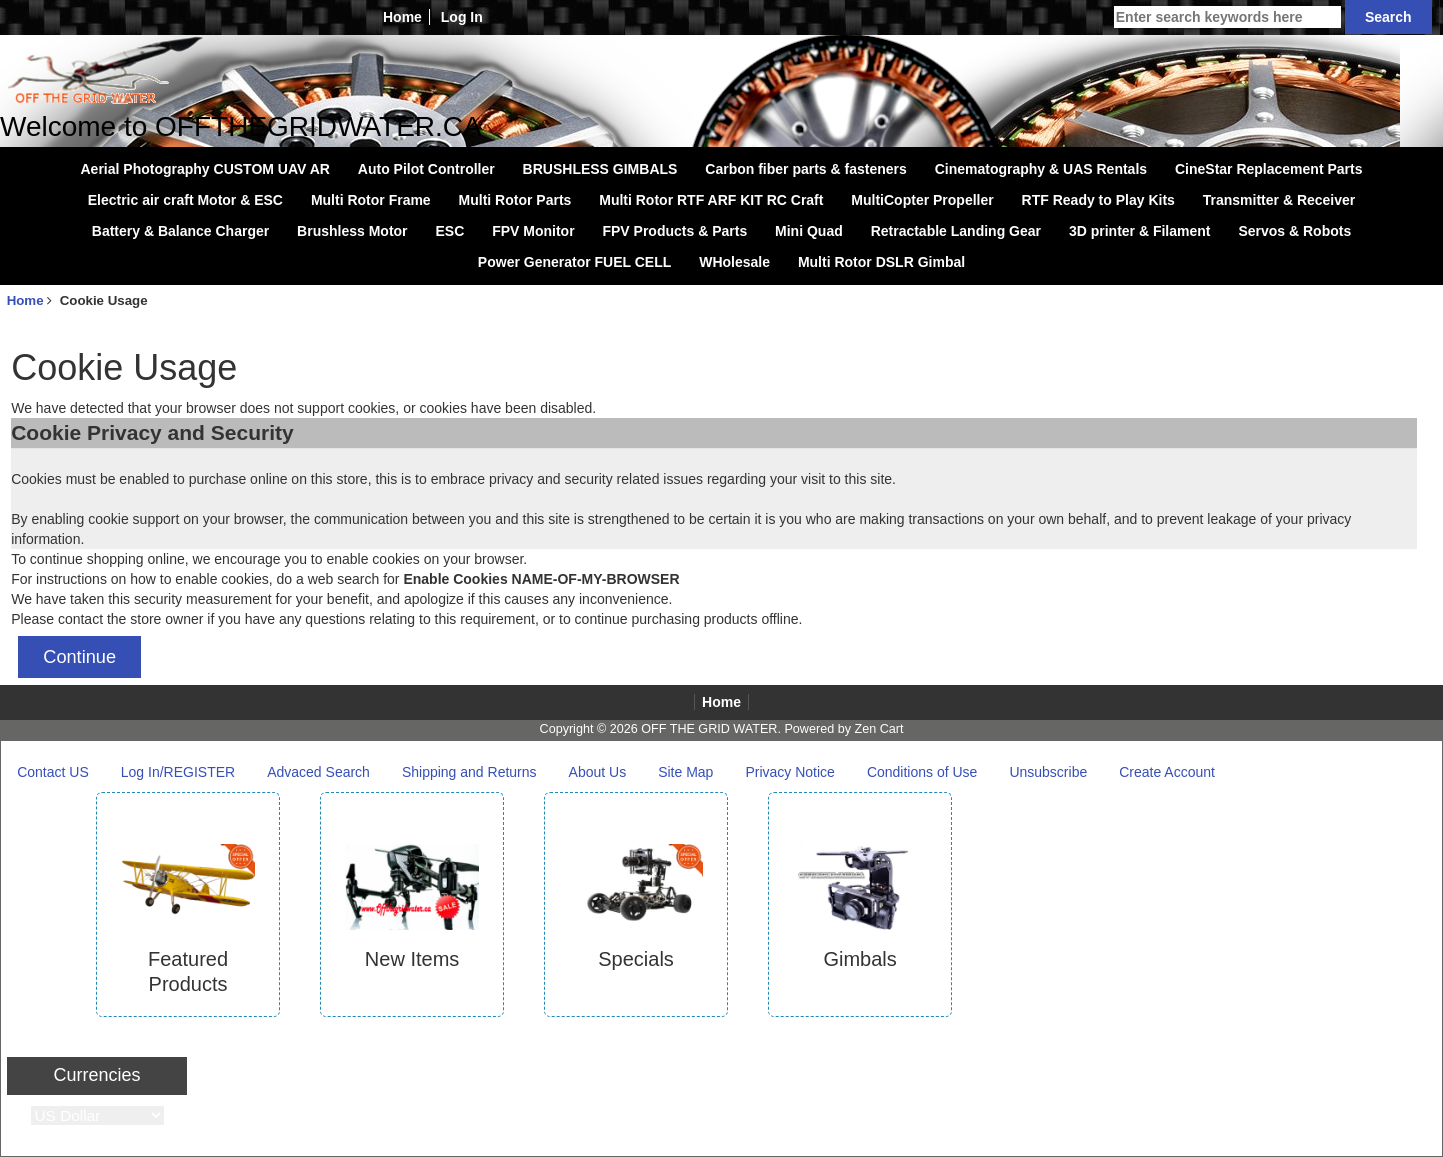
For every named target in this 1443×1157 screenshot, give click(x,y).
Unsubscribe (1048, 772)
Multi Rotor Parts (515, 200)
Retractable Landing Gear (956, 231)
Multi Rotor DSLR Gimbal (881, 262)
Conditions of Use (922, 772)
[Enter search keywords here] (1227, 17)
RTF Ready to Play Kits (1098, 200)
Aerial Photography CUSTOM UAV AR (205, 169)
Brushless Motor (352, 231)
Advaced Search (318, 772)
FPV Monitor (533, 231)
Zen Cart (878, 729)
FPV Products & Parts (674, 231)
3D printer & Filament (1140, 231)
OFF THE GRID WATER (709, 729)
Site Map (685, 772)
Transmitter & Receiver (1279, 200)
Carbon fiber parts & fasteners (806, 169)
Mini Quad (809, 231)
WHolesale (734, 262)
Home (402, 17)
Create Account (1167, 772)
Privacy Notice (789, 772)
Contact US (53, 772)
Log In (462, 17)
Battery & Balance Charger (180, 231)
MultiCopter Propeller (922, 200)
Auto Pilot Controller (426, 169)
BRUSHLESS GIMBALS (600, 169)
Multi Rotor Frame (371, 200)
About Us (598, 772)
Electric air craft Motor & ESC (185, 200)
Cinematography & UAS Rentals (1041, 169)
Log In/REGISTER (178, 772)
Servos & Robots (1294, 231)
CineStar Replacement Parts (1269, 169)
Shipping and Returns (469, 772)
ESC (449, 231)
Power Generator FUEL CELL (574, 262)
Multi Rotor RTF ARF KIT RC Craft (711, 200)
